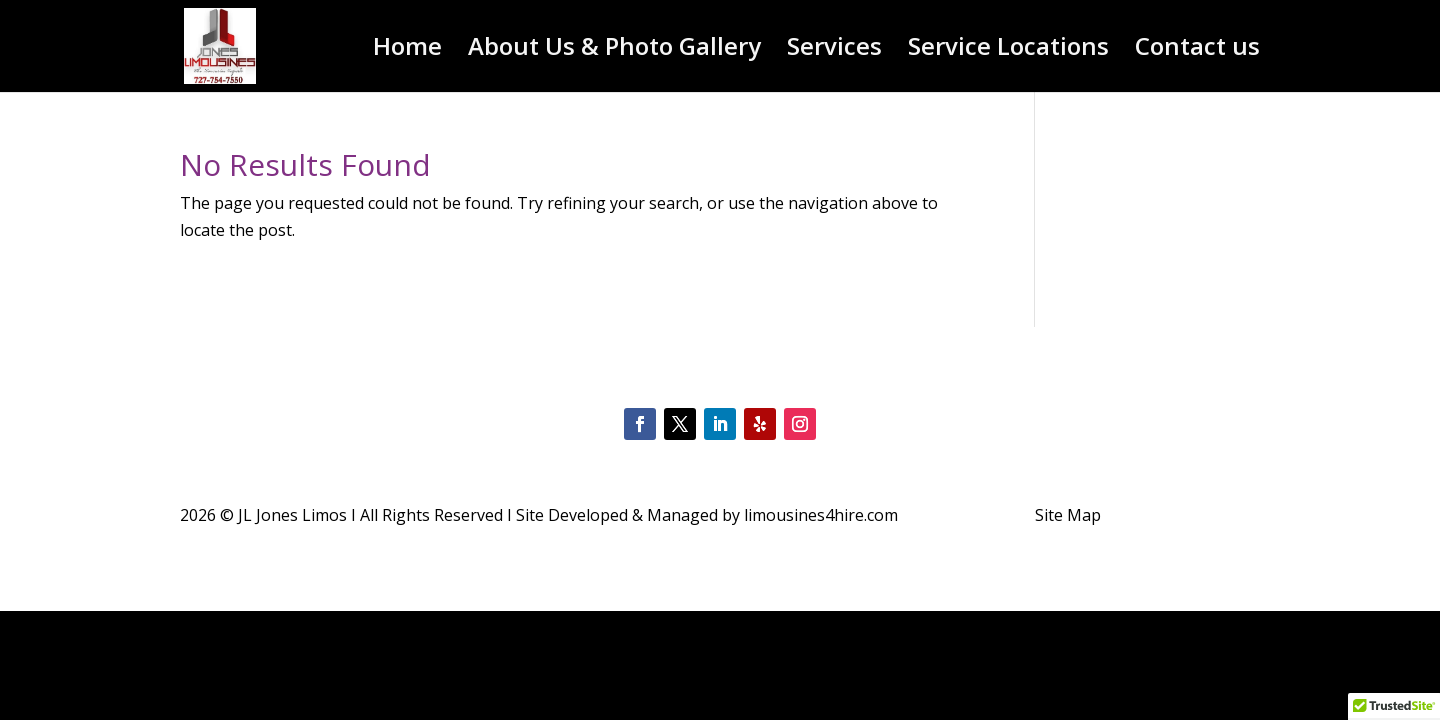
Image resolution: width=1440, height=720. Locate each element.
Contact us (1197, 50)
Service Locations (1008, 50)
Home (407, 50)
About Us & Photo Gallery (614, 50)
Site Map (1068, 515)
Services (834, 50)
